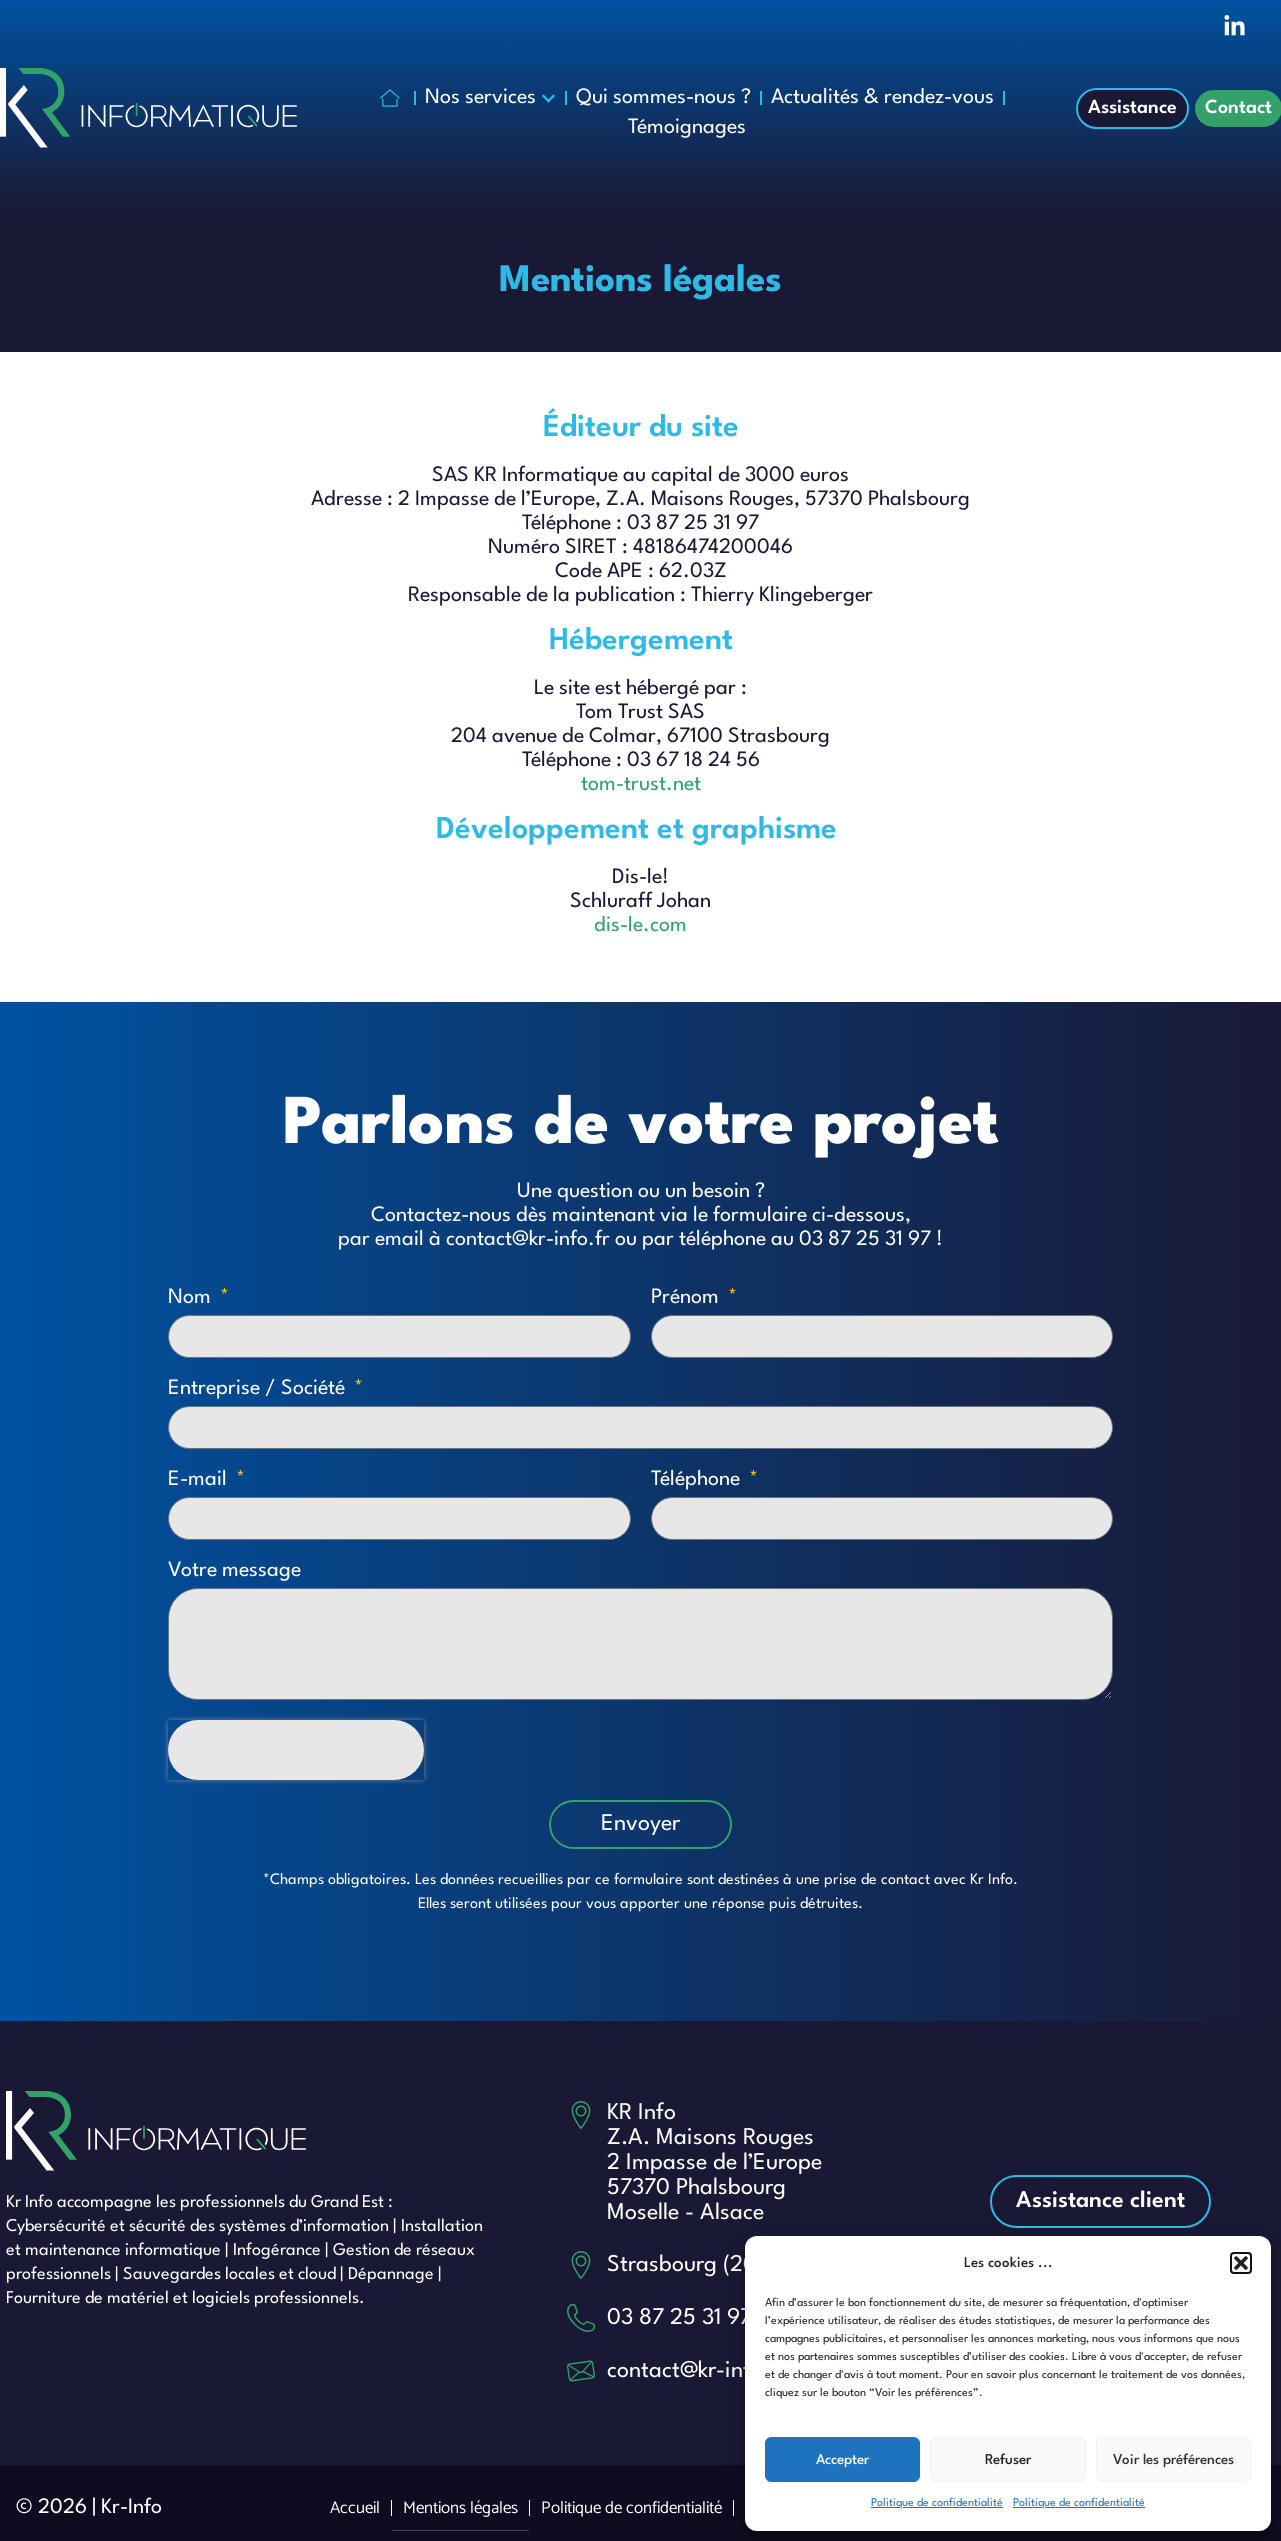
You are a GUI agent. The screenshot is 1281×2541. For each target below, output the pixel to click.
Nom (192, 1298)
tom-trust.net (641, 785)
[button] (1241, 2263)
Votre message (234, 1571)
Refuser (1008, 2460)
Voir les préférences (1173, 2460)
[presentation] (296, 1750)
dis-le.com (640, 926)
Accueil (355, 2508)
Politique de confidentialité (937, 2503)
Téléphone (698, 1480)
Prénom (687, 1298)
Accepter (842, 2460)
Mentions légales (460, 2508)
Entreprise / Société (259, 1389)
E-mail (200, 1480)
